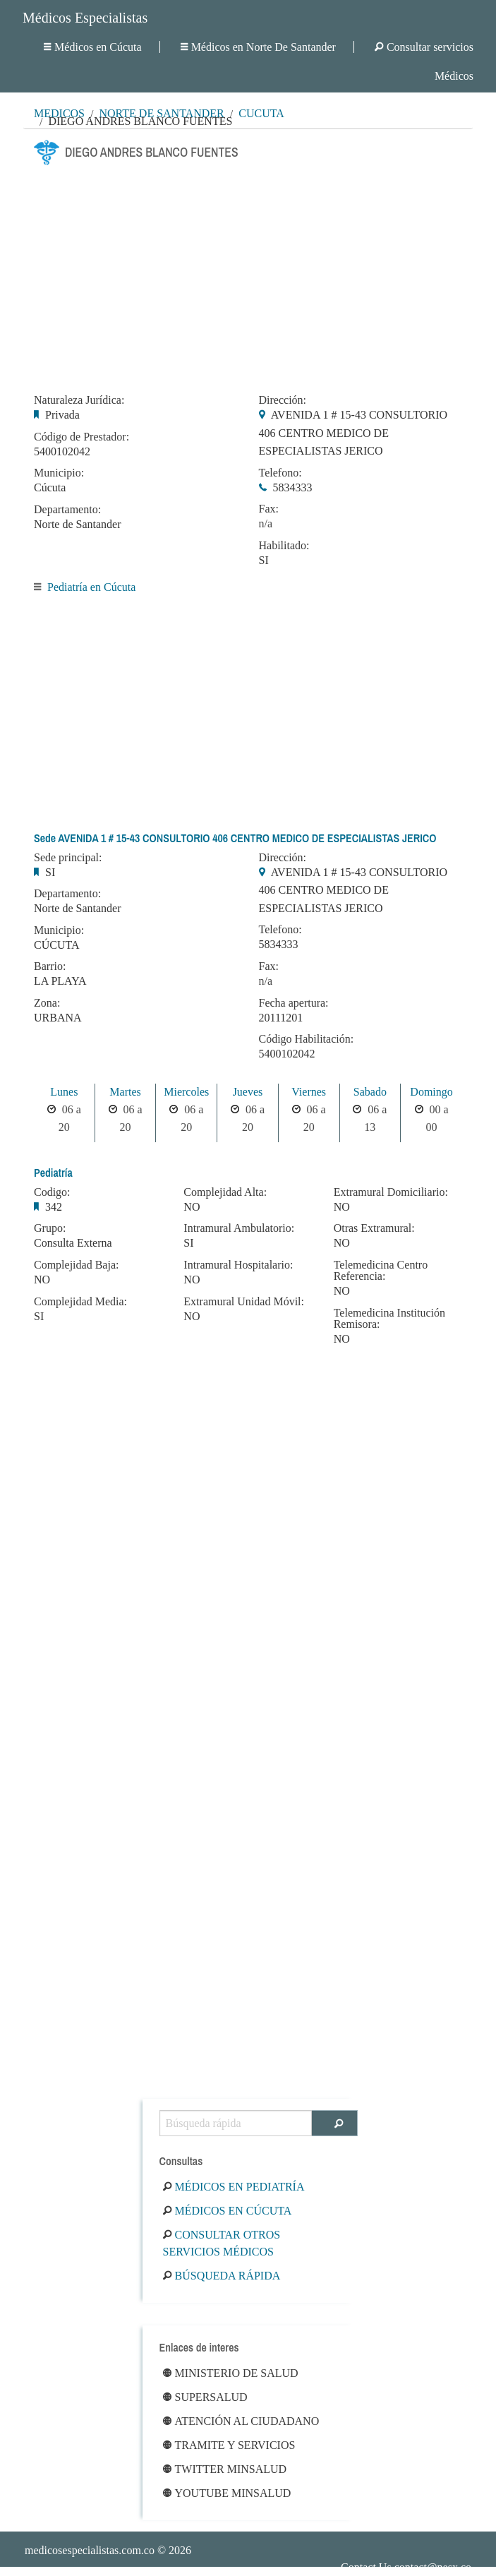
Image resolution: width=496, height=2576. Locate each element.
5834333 (293, 487)
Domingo (431, 1092)
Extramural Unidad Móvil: (243, 1301)
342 (53, 1207)
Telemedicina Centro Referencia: (381, 1270)
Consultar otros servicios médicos (222, 2243)
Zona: (47, 1003)
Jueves (248, 1092)
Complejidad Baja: (76, 1265)
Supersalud (205, 2397)
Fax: (269, 509)
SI (264, 560)
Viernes (308, 1092)
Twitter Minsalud (225, 2469)
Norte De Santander (161, 113)
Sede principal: (68, 857)
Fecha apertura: (294, 1003)
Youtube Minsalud (227, 2493)
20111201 (281, 1018)
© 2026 (108, 2550)
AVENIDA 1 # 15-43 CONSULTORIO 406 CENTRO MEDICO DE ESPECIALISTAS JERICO (353, 433)
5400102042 (62, 451)
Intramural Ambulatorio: (238, 1228)
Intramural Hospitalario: (238, 1265)
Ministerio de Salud (230, 2373)
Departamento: (67, 509)
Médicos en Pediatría (234, 2187)
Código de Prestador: (81, 437)
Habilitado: (284, 545)
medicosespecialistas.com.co (90, 2550)
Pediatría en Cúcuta (91, 587)
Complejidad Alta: (225, 1192)
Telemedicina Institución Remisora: (389, 1318)
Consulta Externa (73, 1243)
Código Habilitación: (306, 1039)
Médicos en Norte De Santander (258, 47)
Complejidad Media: (80, 1301)
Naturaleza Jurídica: (79, 400)
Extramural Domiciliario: (391, 1192)
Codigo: (52, 1192)
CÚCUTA (57, 945)
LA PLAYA (60, 981)
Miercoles (186, 1092)
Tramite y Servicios (229, 2445)
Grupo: (50, 1228)
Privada (62, 415)
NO (42, 1280)
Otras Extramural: (374, 1228)
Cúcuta (261, 113)
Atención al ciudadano (241, 2421)
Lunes (64, 1092)
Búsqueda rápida (222, 2276)
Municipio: (59, 473)
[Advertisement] (248, 275)
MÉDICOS (59, 113)
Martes (124, 1092)
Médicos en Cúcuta (93, 47)
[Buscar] (335, 2123)
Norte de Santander (77, 524)
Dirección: (283, 400)
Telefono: (280, 473)
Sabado (370, 1092)
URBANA (58, 1018)
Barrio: (50, 966)
